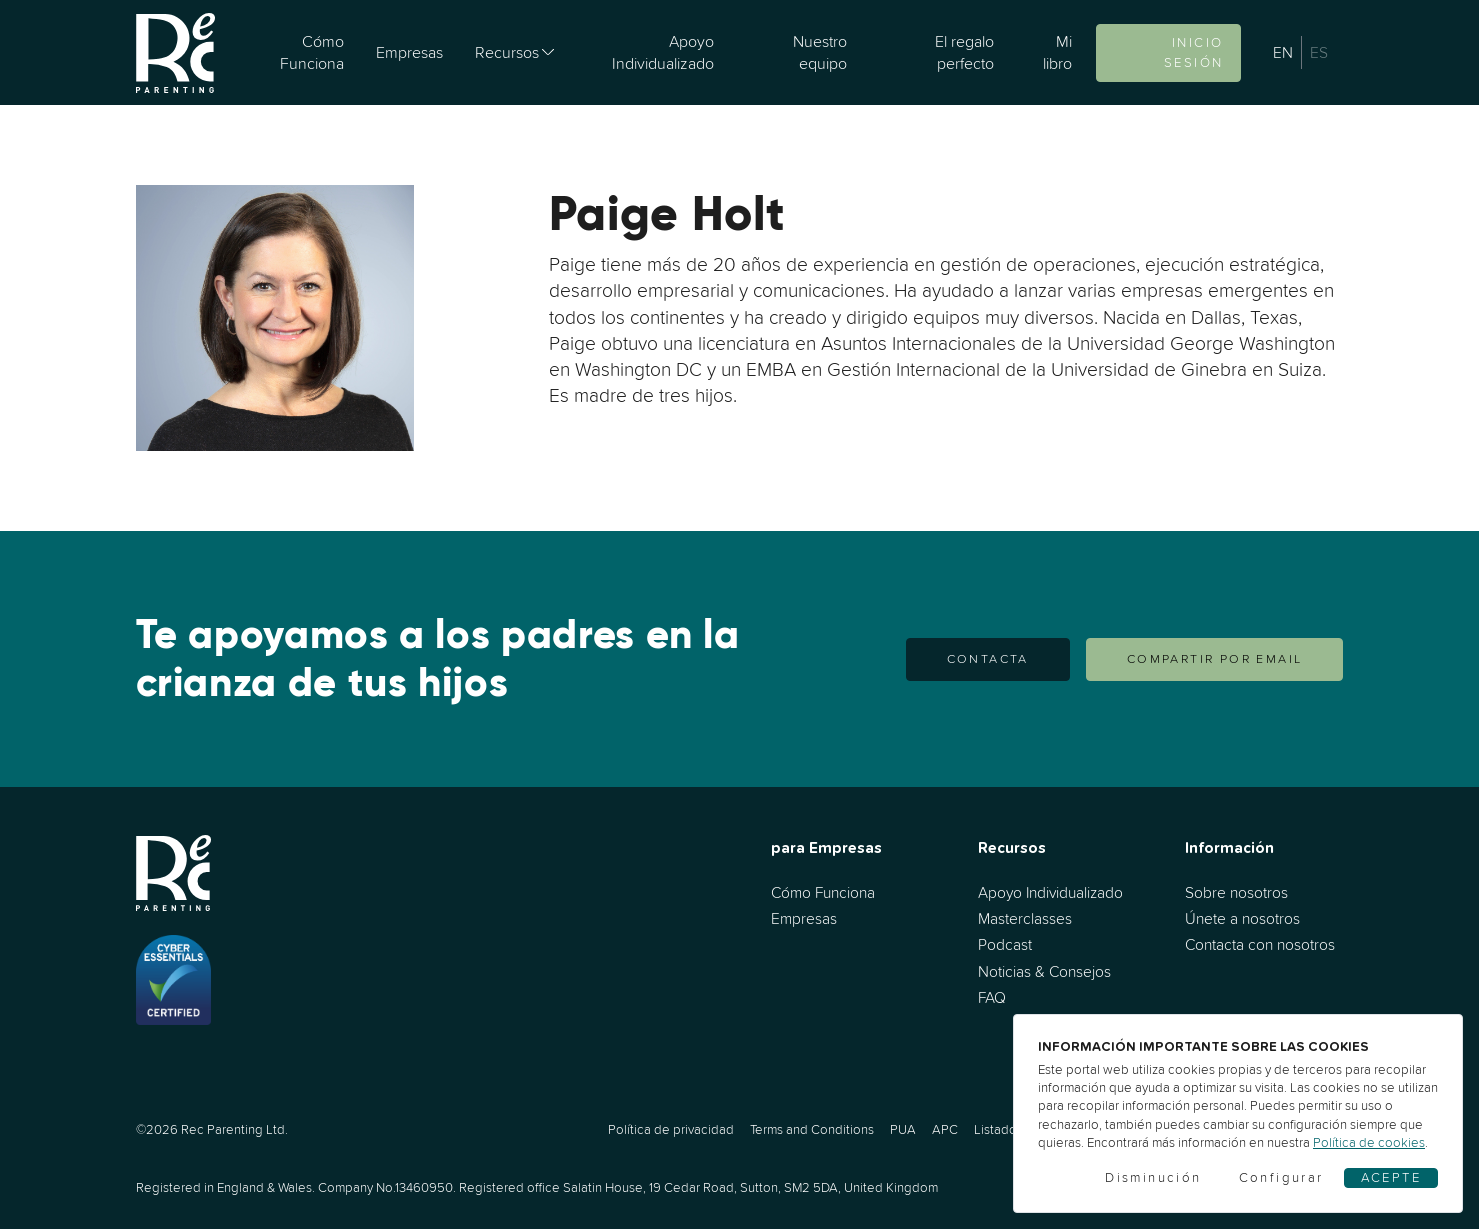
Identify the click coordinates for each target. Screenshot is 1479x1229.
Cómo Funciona (312, 52)
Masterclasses (1025, 918)
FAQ (992, 997)
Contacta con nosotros (1260, 944)
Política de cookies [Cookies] (1369, 1142)
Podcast (1005, 944)
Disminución (1153, 1177)
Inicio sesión (1193, 52)
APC (945, 1129)
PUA (903, 1129)
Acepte (1391, 1177)
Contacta (988, 659)
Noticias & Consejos (1044, 971)
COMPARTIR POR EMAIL (1215, 659)
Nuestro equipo (820, 52)
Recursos (507, 52)
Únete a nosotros (1242, 918)
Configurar (1281, 1177)
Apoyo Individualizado (663, 52)
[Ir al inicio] (175, 52)
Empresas (409, 52)
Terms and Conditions (812, 1129)
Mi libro (1057, 52)
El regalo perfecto (964, 52)
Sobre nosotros (1236, 892)
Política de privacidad (671, 1129)
